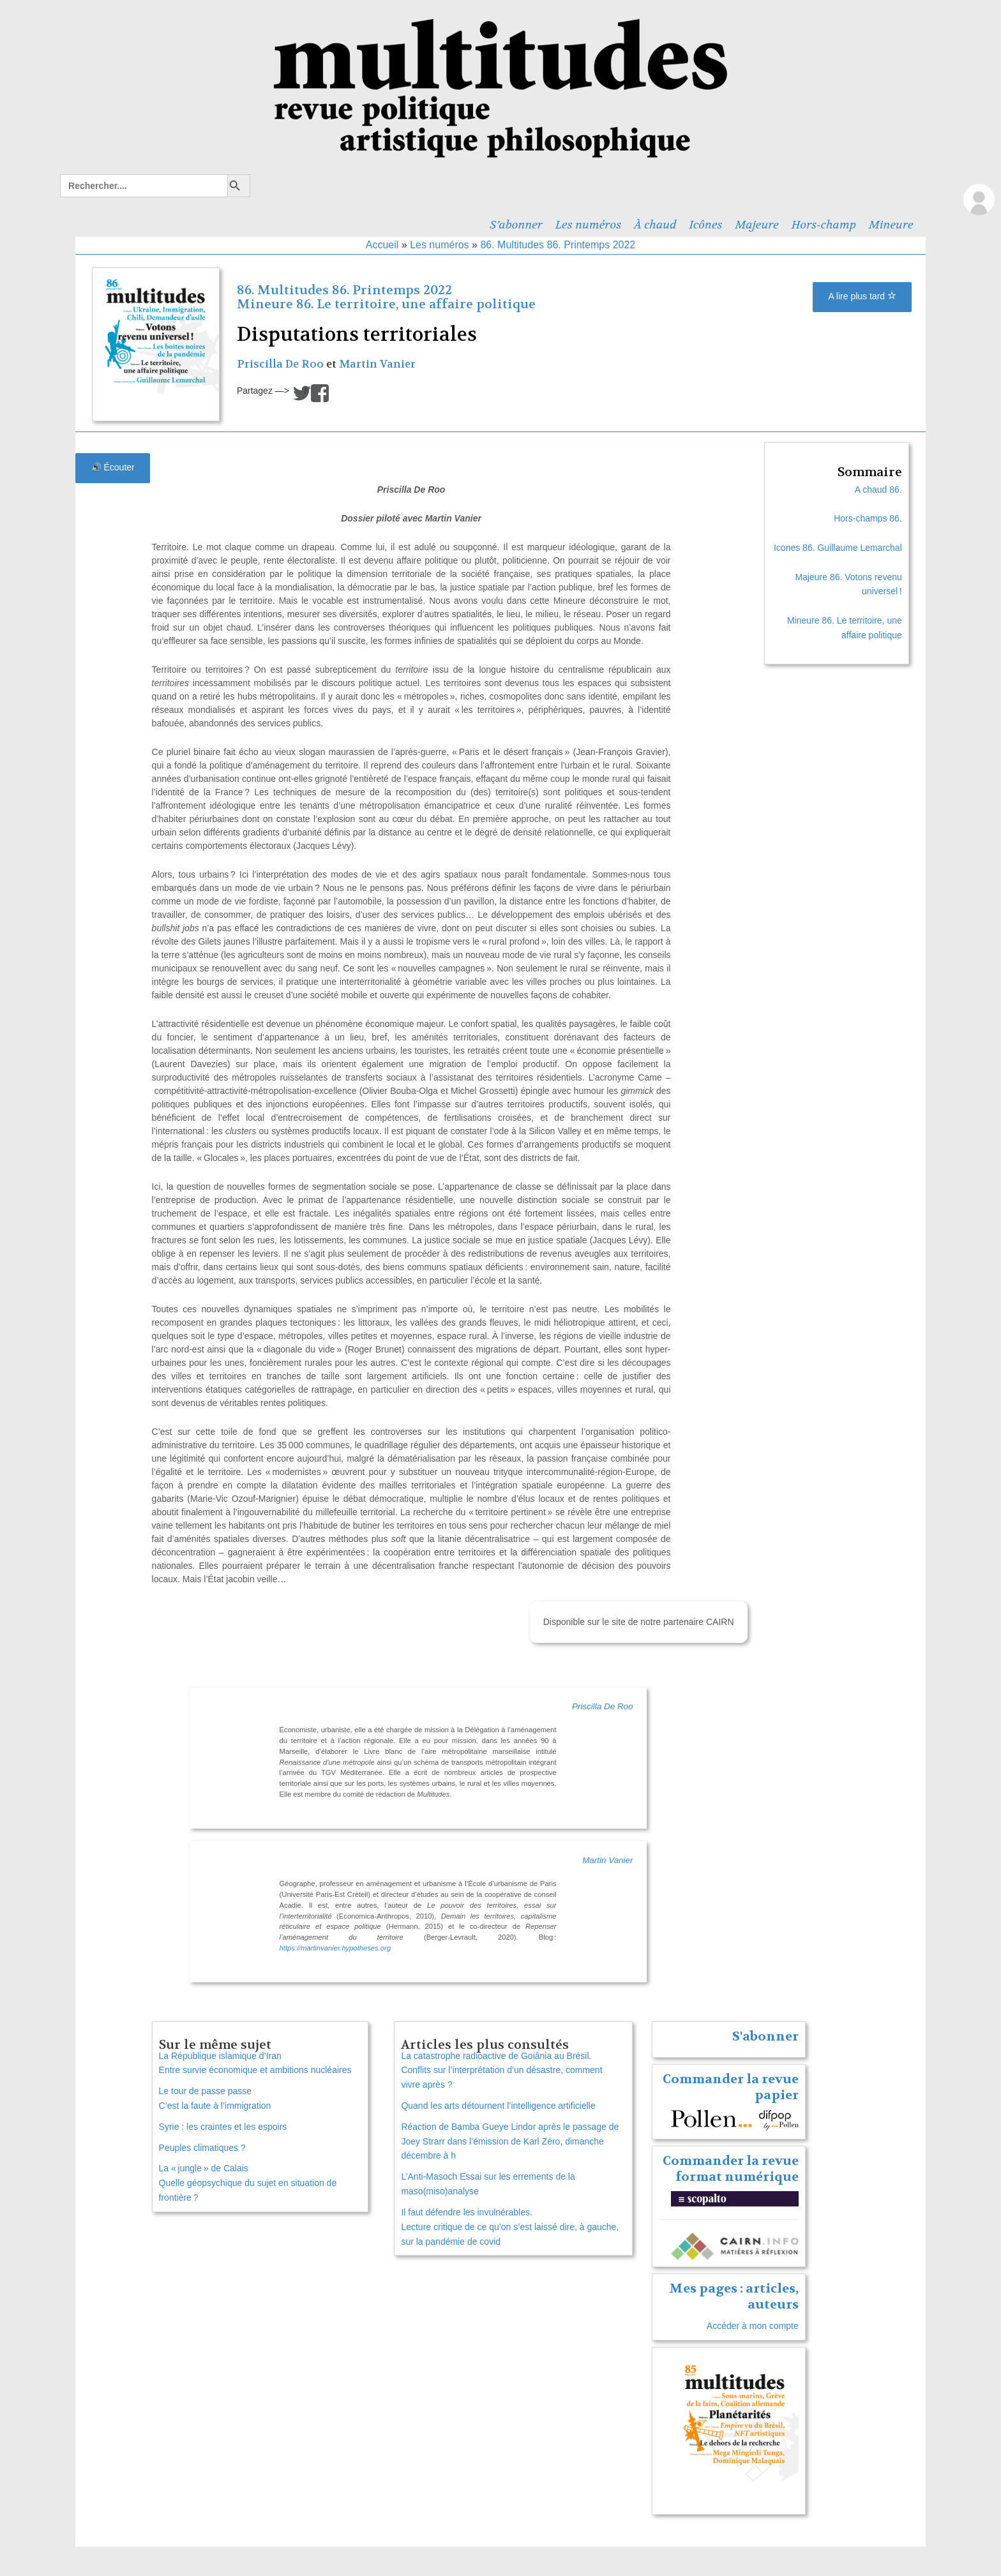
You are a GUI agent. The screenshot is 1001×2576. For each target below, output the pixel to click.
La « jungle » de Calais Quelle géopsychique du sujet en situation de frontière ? (248, 2183)
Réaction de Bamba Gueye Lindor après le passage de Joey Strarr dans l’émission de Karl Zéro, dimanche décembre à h (510, 2141)
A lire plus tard (862, 296)
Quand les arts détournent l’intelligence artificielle (498, 2105)
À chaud (655, 224)
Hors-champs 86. (868, 518)
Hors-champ (824, 224)
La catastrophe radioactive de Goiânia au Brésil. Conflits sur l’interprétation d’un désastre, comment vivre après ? (501, 2070)
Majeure (756, 224)
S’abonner (516, 224)
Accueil (382, 244)
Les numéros (588, 224)
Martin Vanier (377, 364)
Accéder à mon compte (753, 2326)
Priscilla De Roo (280, 364)
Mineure (891, 224)
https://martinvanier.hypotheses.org (335, 1948)
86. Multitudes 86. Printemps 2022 (557, 244)
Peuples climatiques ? (202, 2148)
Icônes (706, 224)
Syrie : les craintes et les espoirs (223, 2127)
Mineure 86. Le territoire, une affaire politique (386, 304)
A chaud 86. (878, 489)
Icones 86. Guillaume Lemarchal (838, 548)
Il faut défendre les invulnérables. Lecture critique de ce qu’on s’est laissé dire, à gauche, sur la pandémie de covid (510, 2227)
